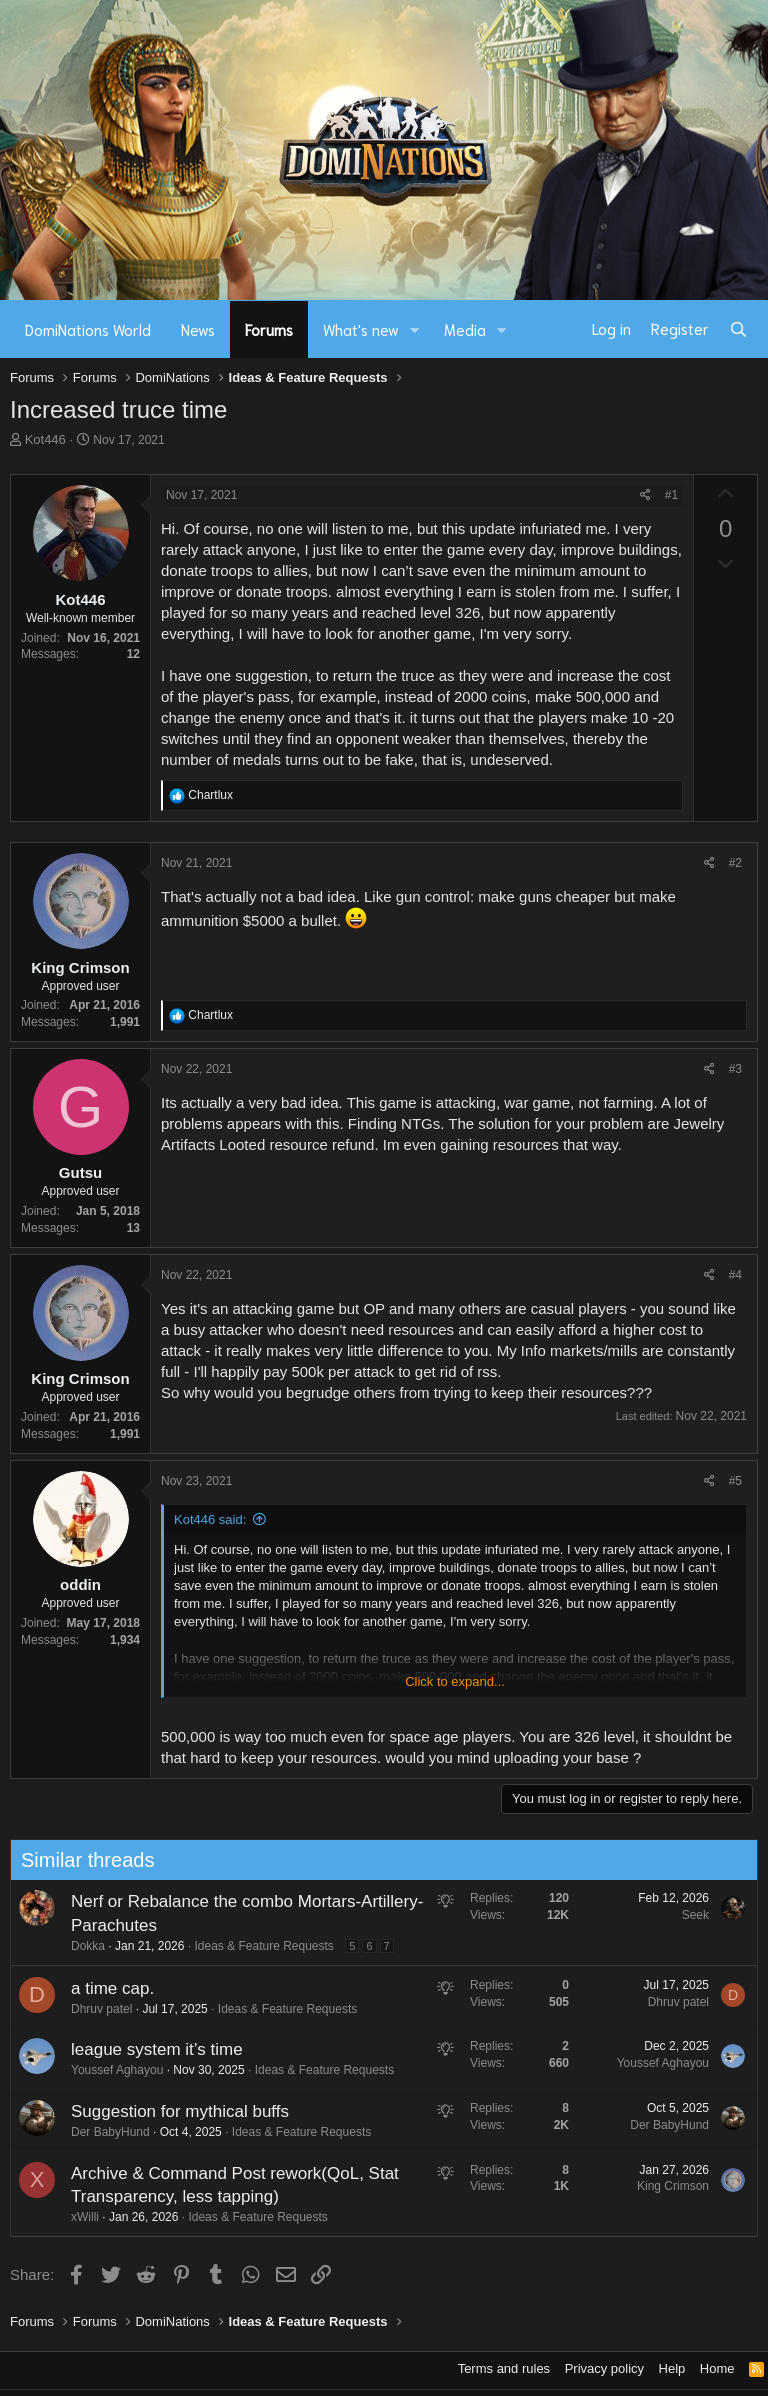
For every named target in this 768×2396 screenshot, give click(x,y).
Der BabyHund (100, 2132)
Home (717, 2368)
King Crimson (80, 967)
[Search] (738, 329)
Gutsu (80, 1172)
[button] (415, 329)
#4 (735, 1275)
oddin (80, 1584)
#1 (671, 495)
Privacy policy (604, 2368)
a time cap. (102, 1988)
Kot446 (45, 439)
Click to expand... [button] (455, 1681)
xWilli (75, 2217)
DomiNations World (88, 329)
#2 (735, 863)
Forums (269, 329)
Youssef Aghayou (107, 2070)
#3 (735, 1069)
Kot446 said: (210, 1519)
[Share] (645, 495)
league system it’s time (147, 2049)
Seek (685, 1915)
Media (465, 329)
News (198, 329)
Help (672, 2368)
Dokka (78, 1946)
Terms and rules (504, 2368)
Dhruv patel (91, 2009)
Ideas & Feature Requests (254, 1946)
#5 (735, 1481)
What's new (361, 329)
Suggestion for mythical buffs (170, 2111)
